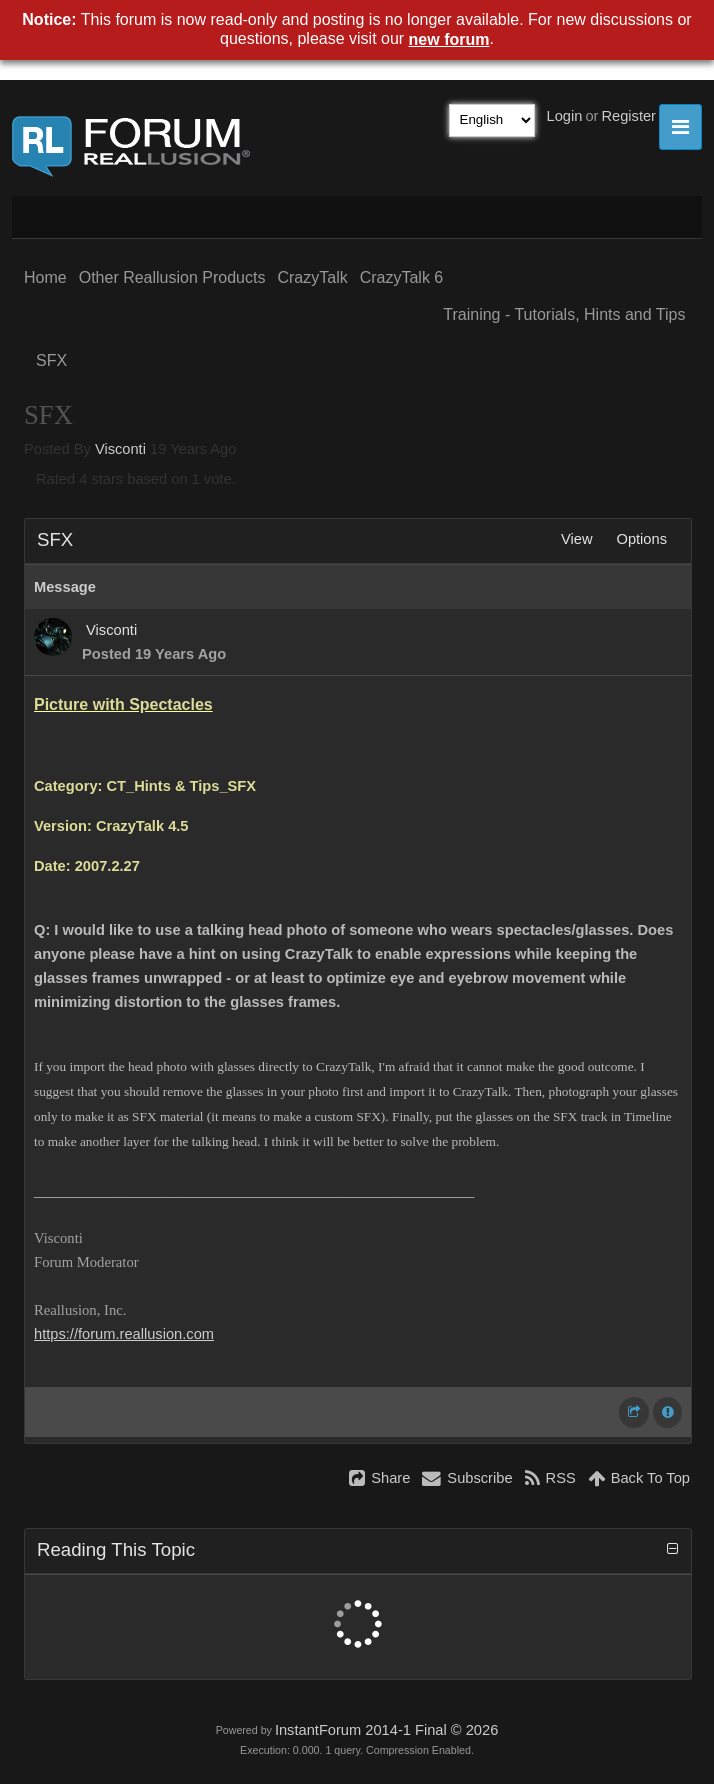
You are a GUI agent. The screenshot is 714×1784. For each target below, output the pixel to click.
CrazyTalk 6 (402, 277)
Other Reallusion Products (172, 277)
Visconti (120, 449)
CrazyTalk (312, 277)
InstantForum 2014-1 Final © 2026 (386, 1730)
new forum (449, 39)
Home (45, 277)
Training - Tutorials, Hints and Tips (564, 314)
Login (565, 116)
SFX (51, 360)
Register (628, 116)
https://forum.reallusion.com (124, 1334)
